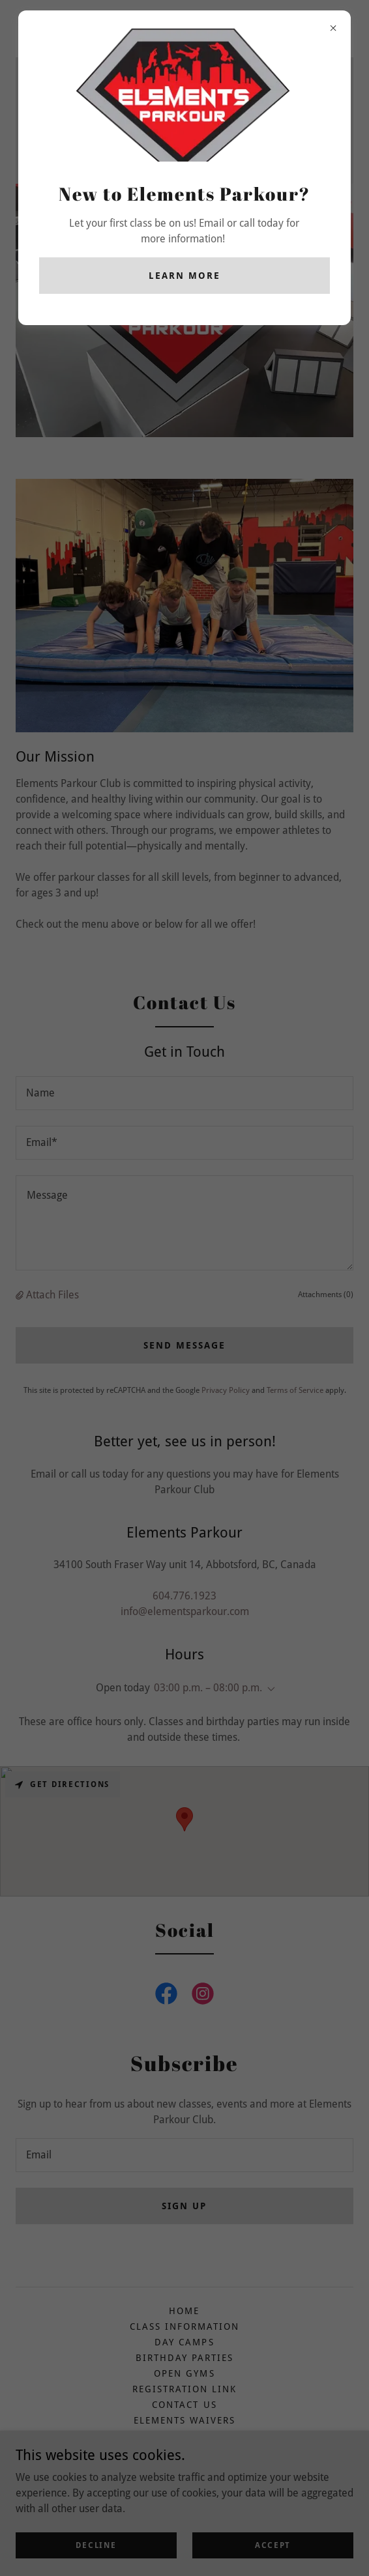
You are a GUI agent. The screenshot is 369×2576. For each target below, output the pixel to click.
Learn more (184, 275)
